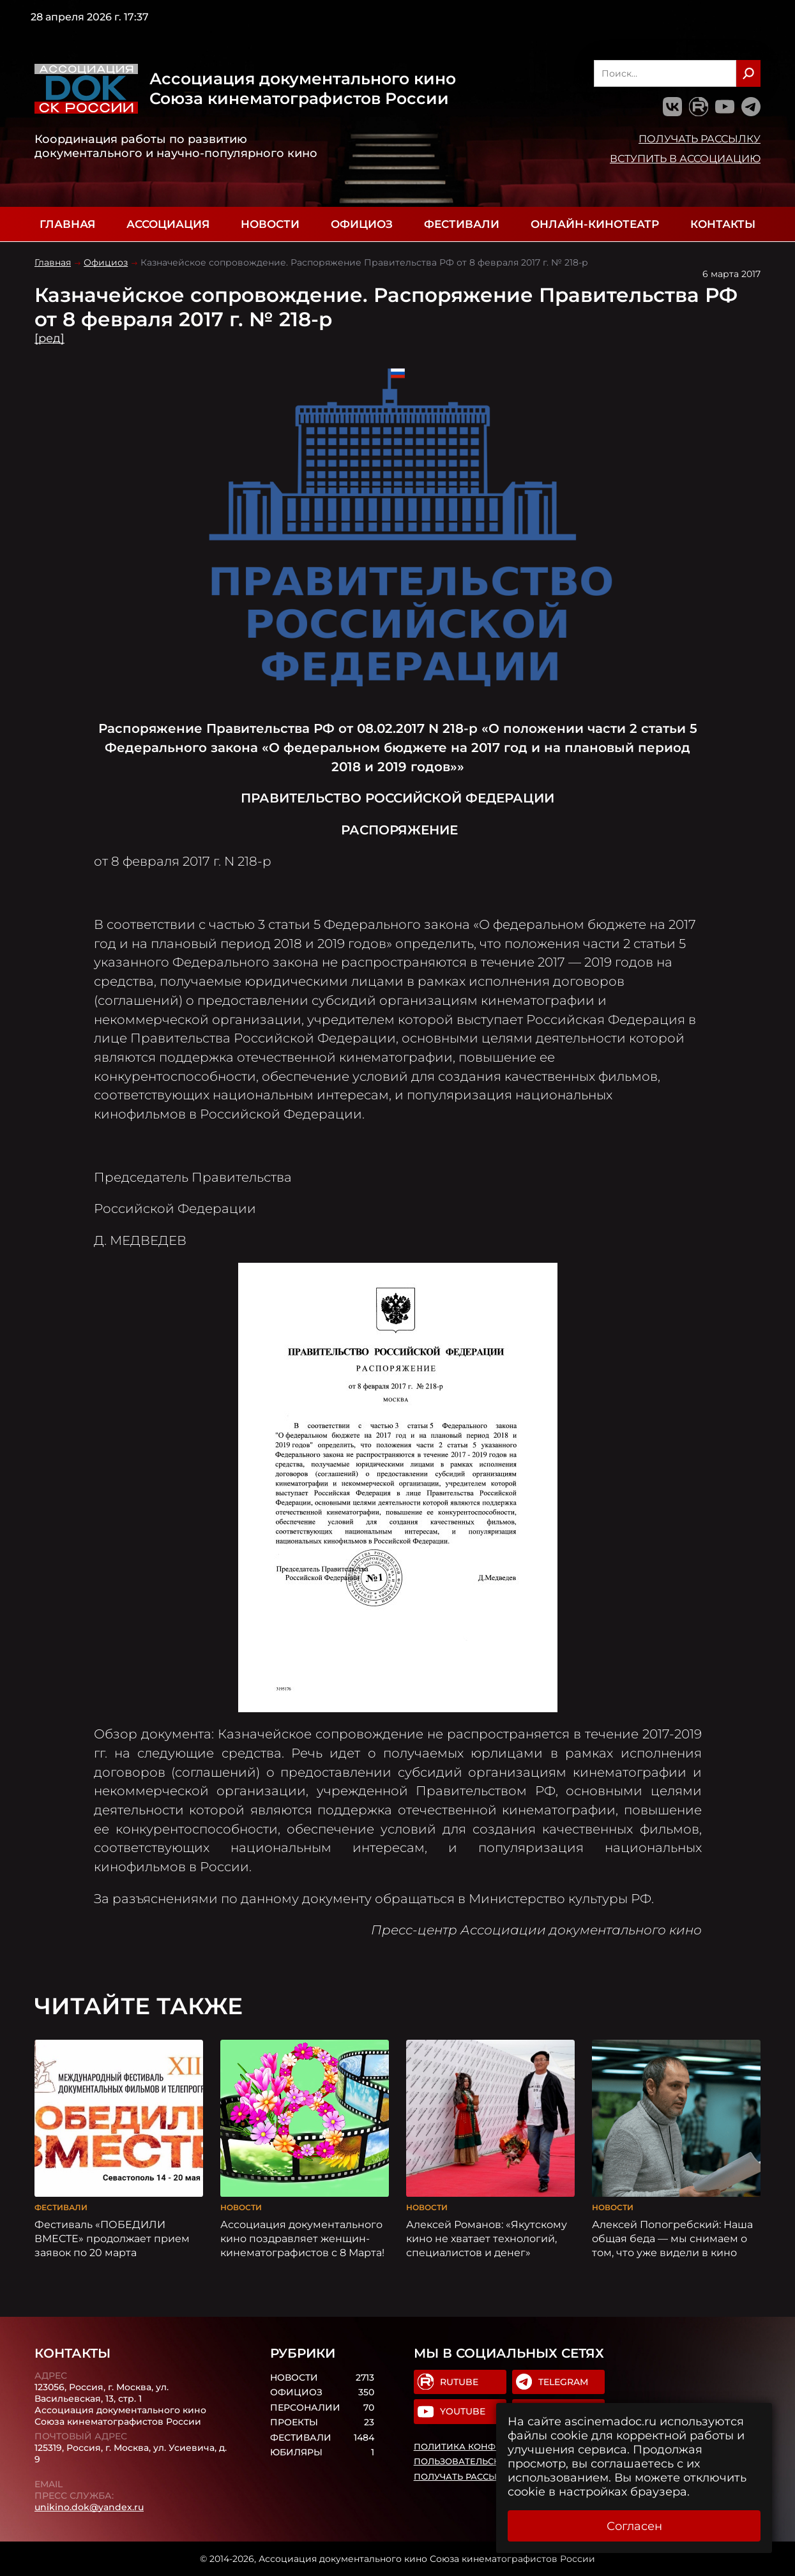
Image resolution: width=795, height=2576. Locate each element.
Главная (67, 224)
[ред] (49, 338)
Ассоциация (167, 224)
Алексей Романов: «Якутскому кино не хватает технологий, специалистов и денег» (486, 2238)
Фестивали (461, 224)
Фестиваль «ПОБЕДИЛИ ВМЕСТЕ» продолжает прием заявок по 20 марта (112, 2238)
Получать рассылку (700, 138)
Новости (270, 224)
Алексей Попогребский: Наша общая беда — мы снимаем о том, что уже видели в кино (672, 2238)
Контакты (722, 224)
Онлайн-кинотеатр (595, 224)
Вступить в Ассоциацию (685, 158)
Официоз (362, 224)
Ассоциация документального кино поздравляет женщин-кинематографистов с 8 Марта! (302, 2238)
